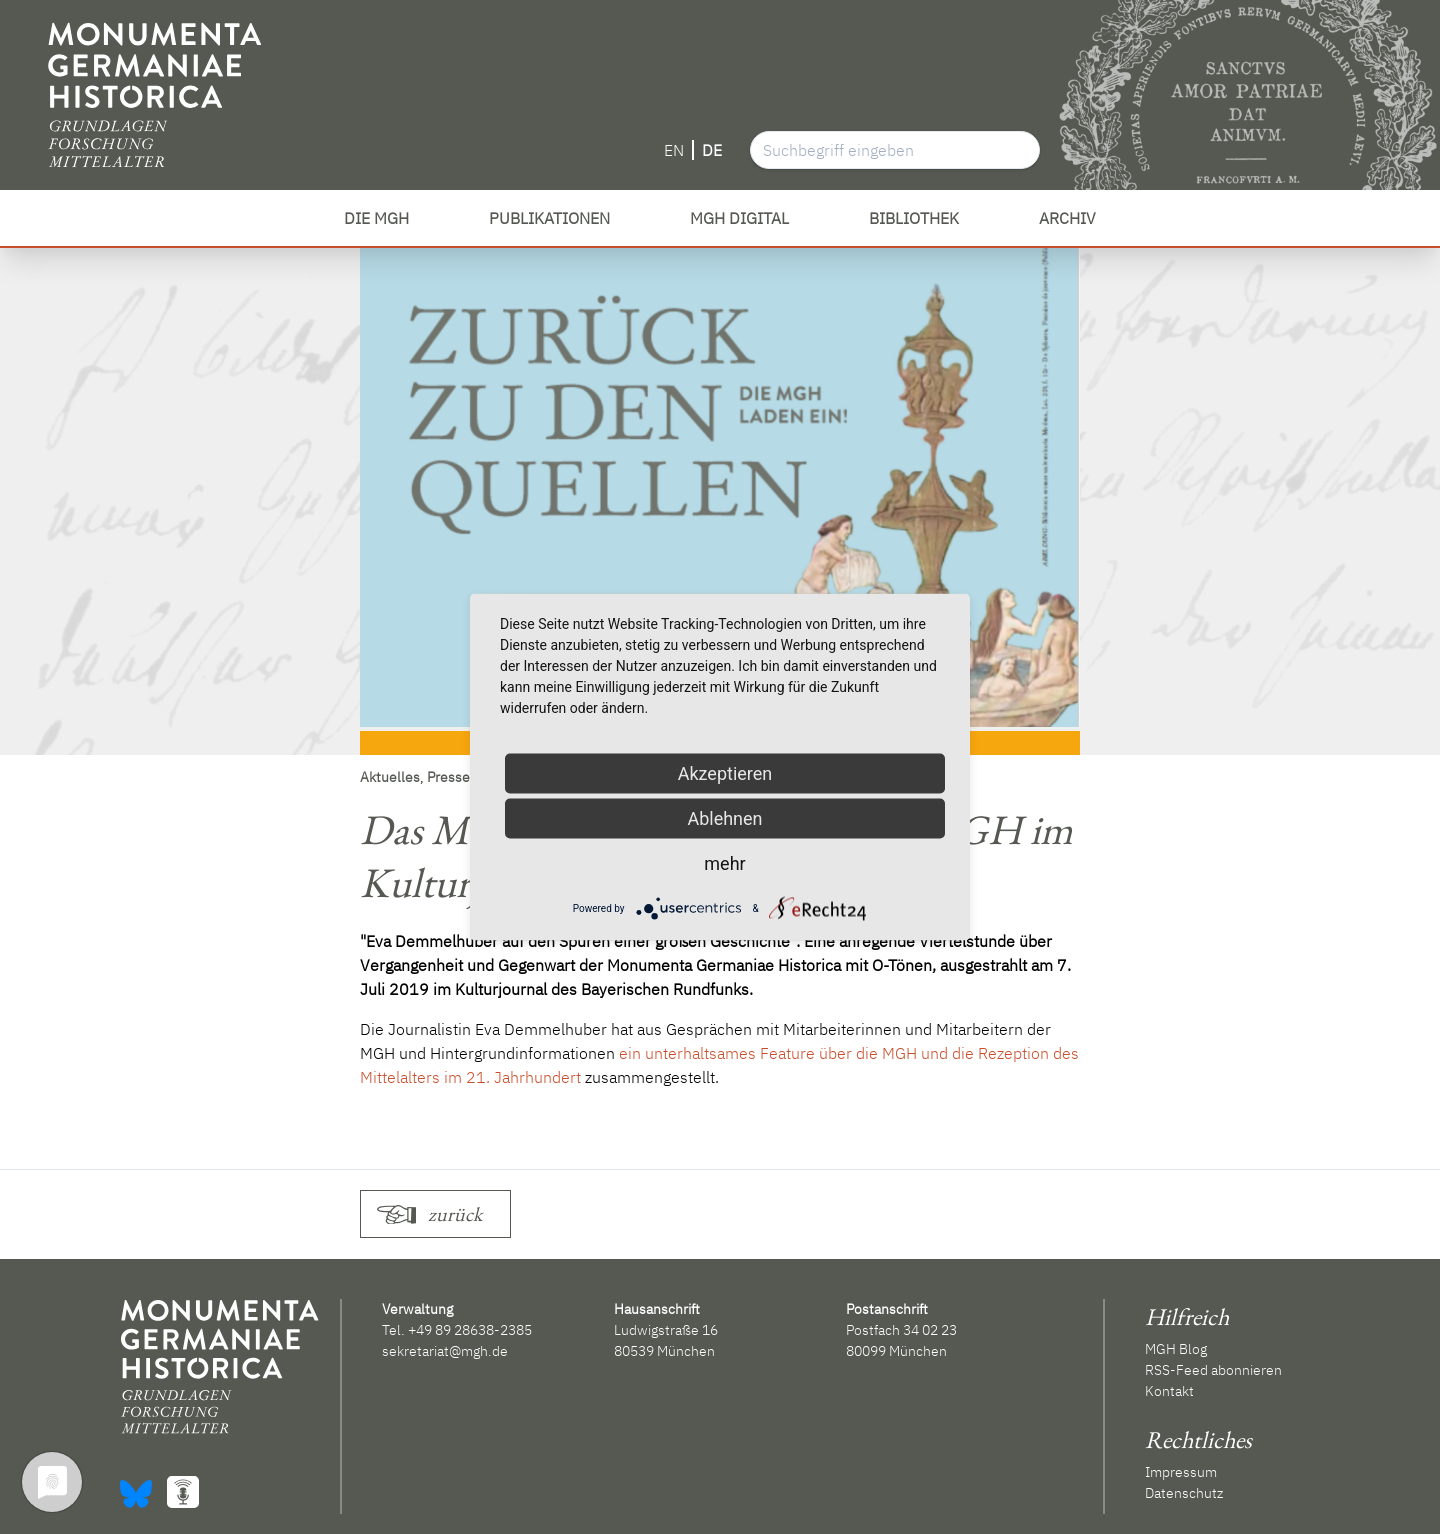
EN (674, 150)
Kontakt (1169, 1391)
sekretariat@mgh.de (445, 1351)
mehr (724, 863)
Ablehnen (724, 818)
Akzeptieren (725, 773)
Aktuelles (390, 777)
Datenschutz (1184, 1493)
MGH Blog (1176, 1349)
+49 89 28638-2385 (470, 1330)
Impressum (1181, 1472)
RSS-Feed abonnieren (1213, 1370)
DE (712, 150)
